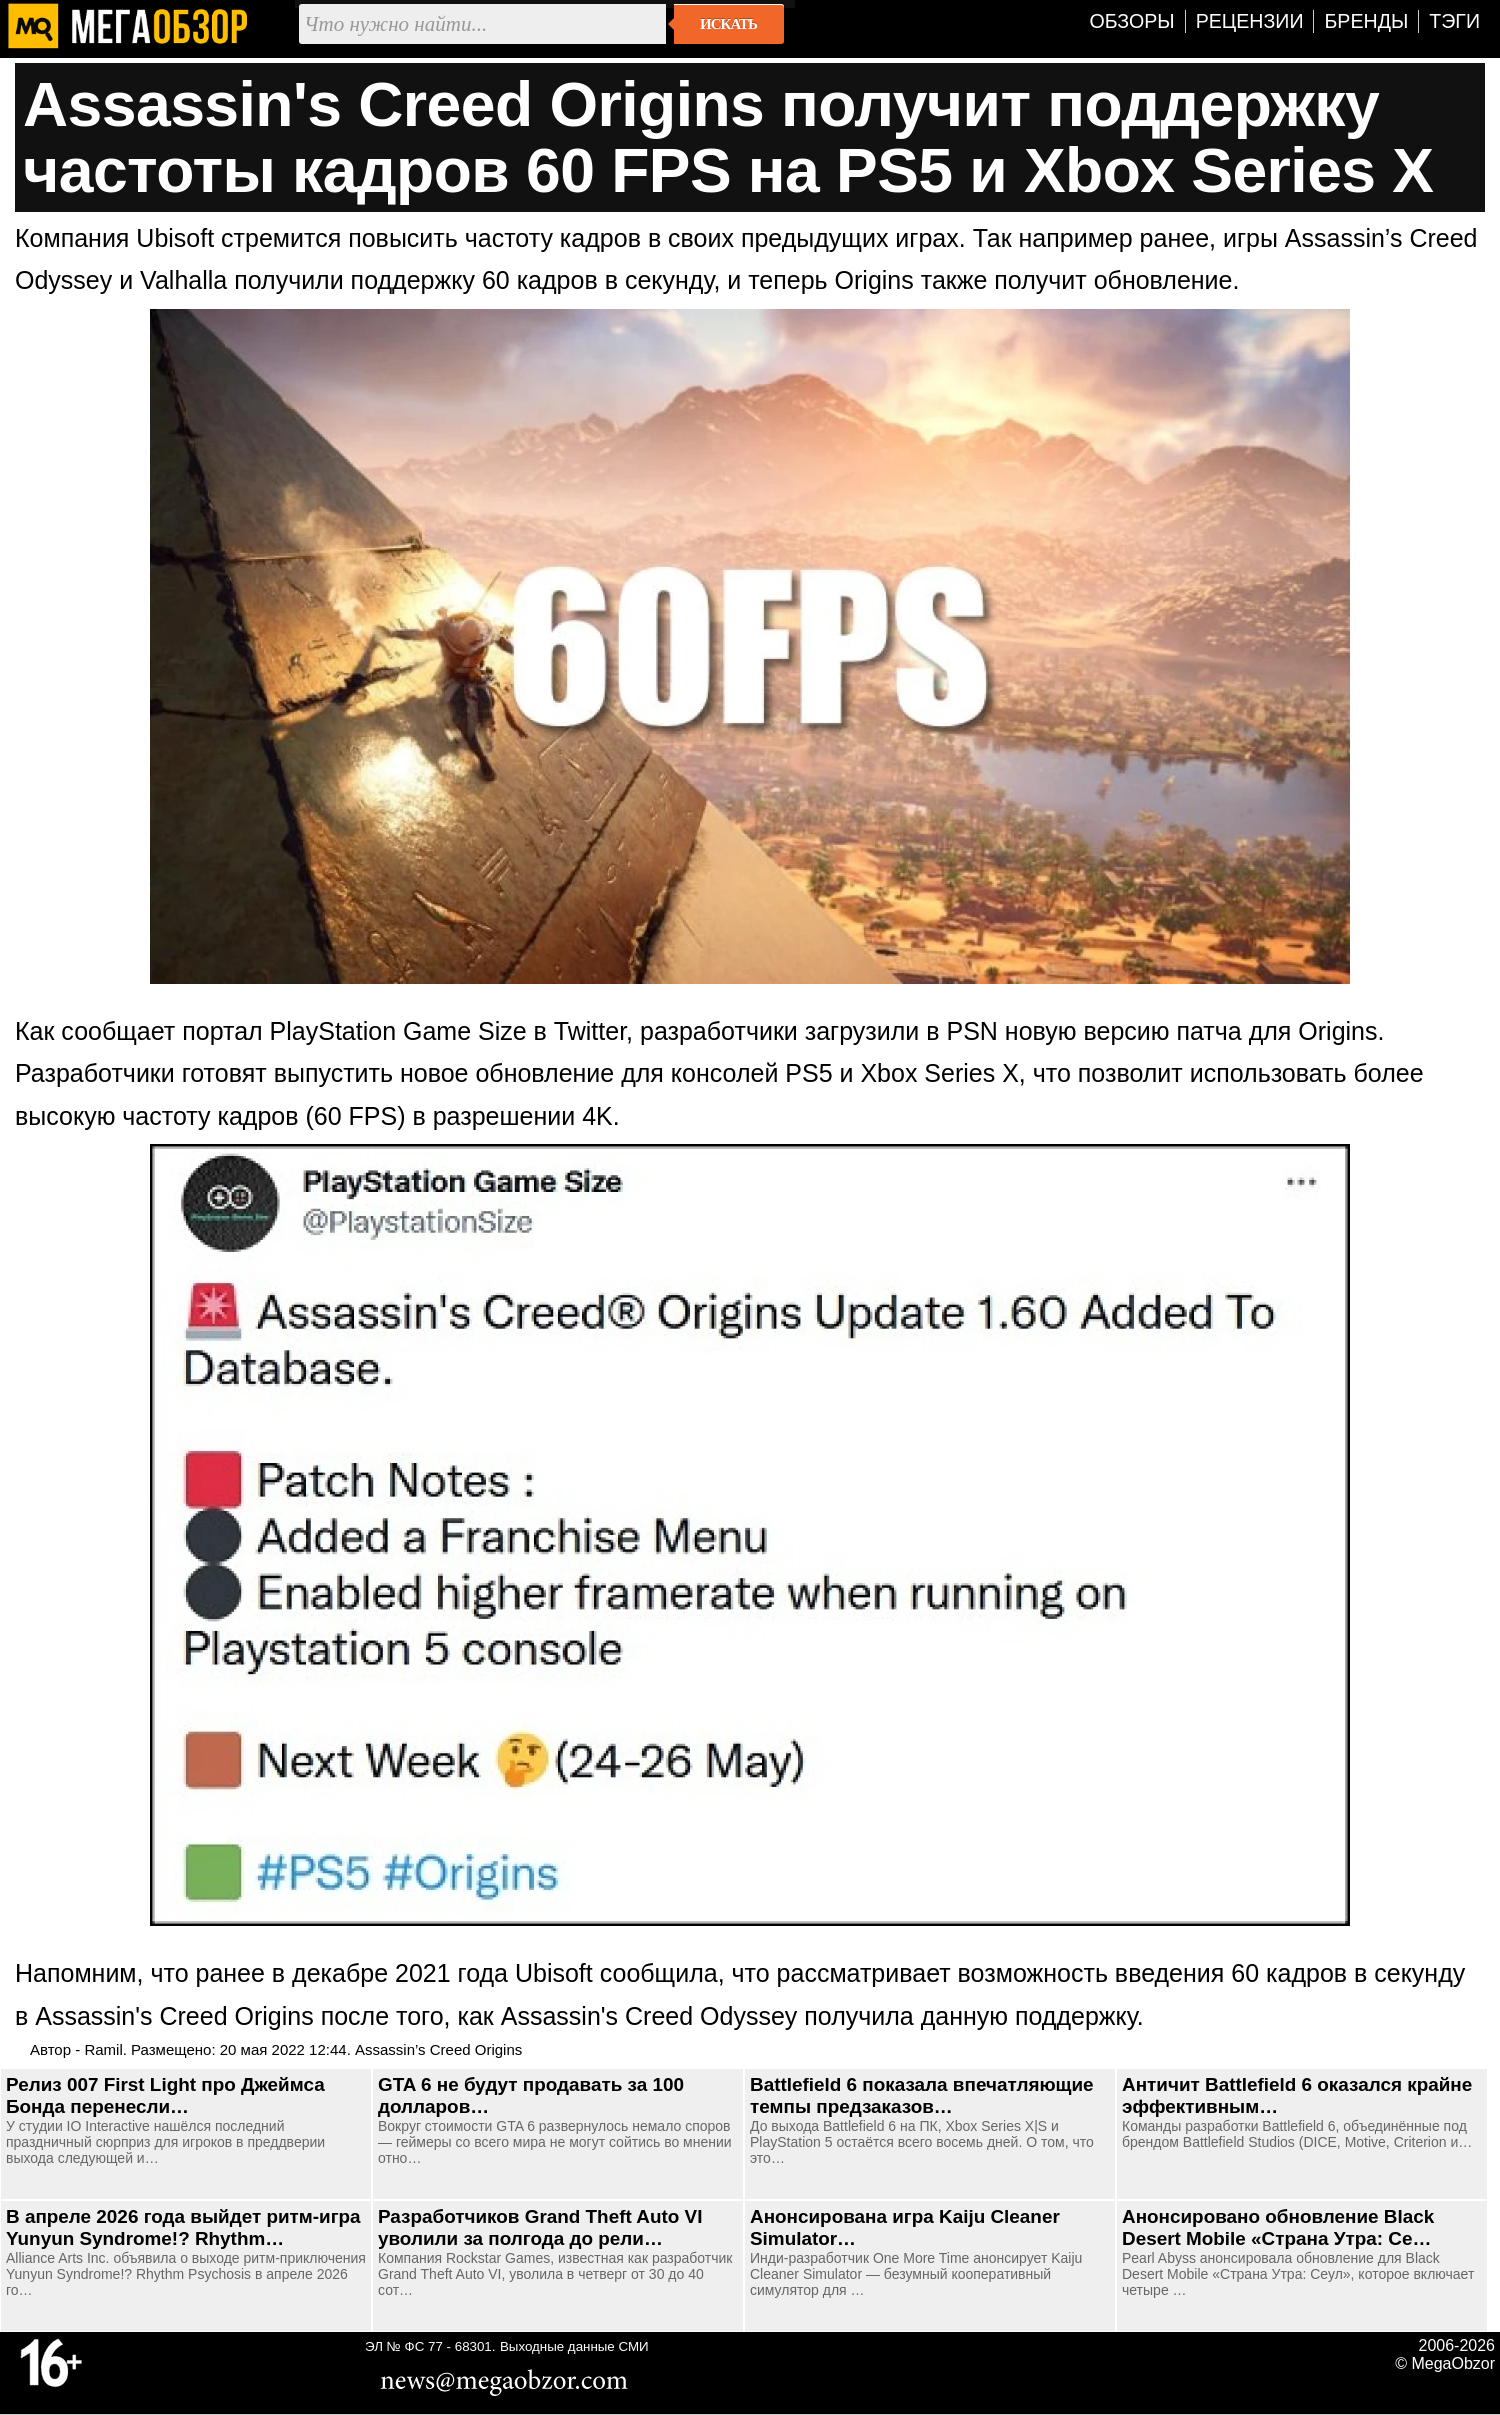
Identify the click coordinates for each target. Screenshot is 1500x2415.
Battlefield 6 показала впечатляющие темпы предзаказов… (922, 2095)
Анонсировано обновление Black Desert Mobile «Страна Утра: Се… (1278, 2227)
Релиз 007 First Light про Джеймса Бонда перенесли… (165, 2095)
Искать (728, 24)
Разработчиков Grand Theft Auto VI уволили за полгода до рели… (540, 2227)
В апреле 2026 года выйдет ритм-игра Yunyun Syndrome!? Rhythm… (183, 2227)
